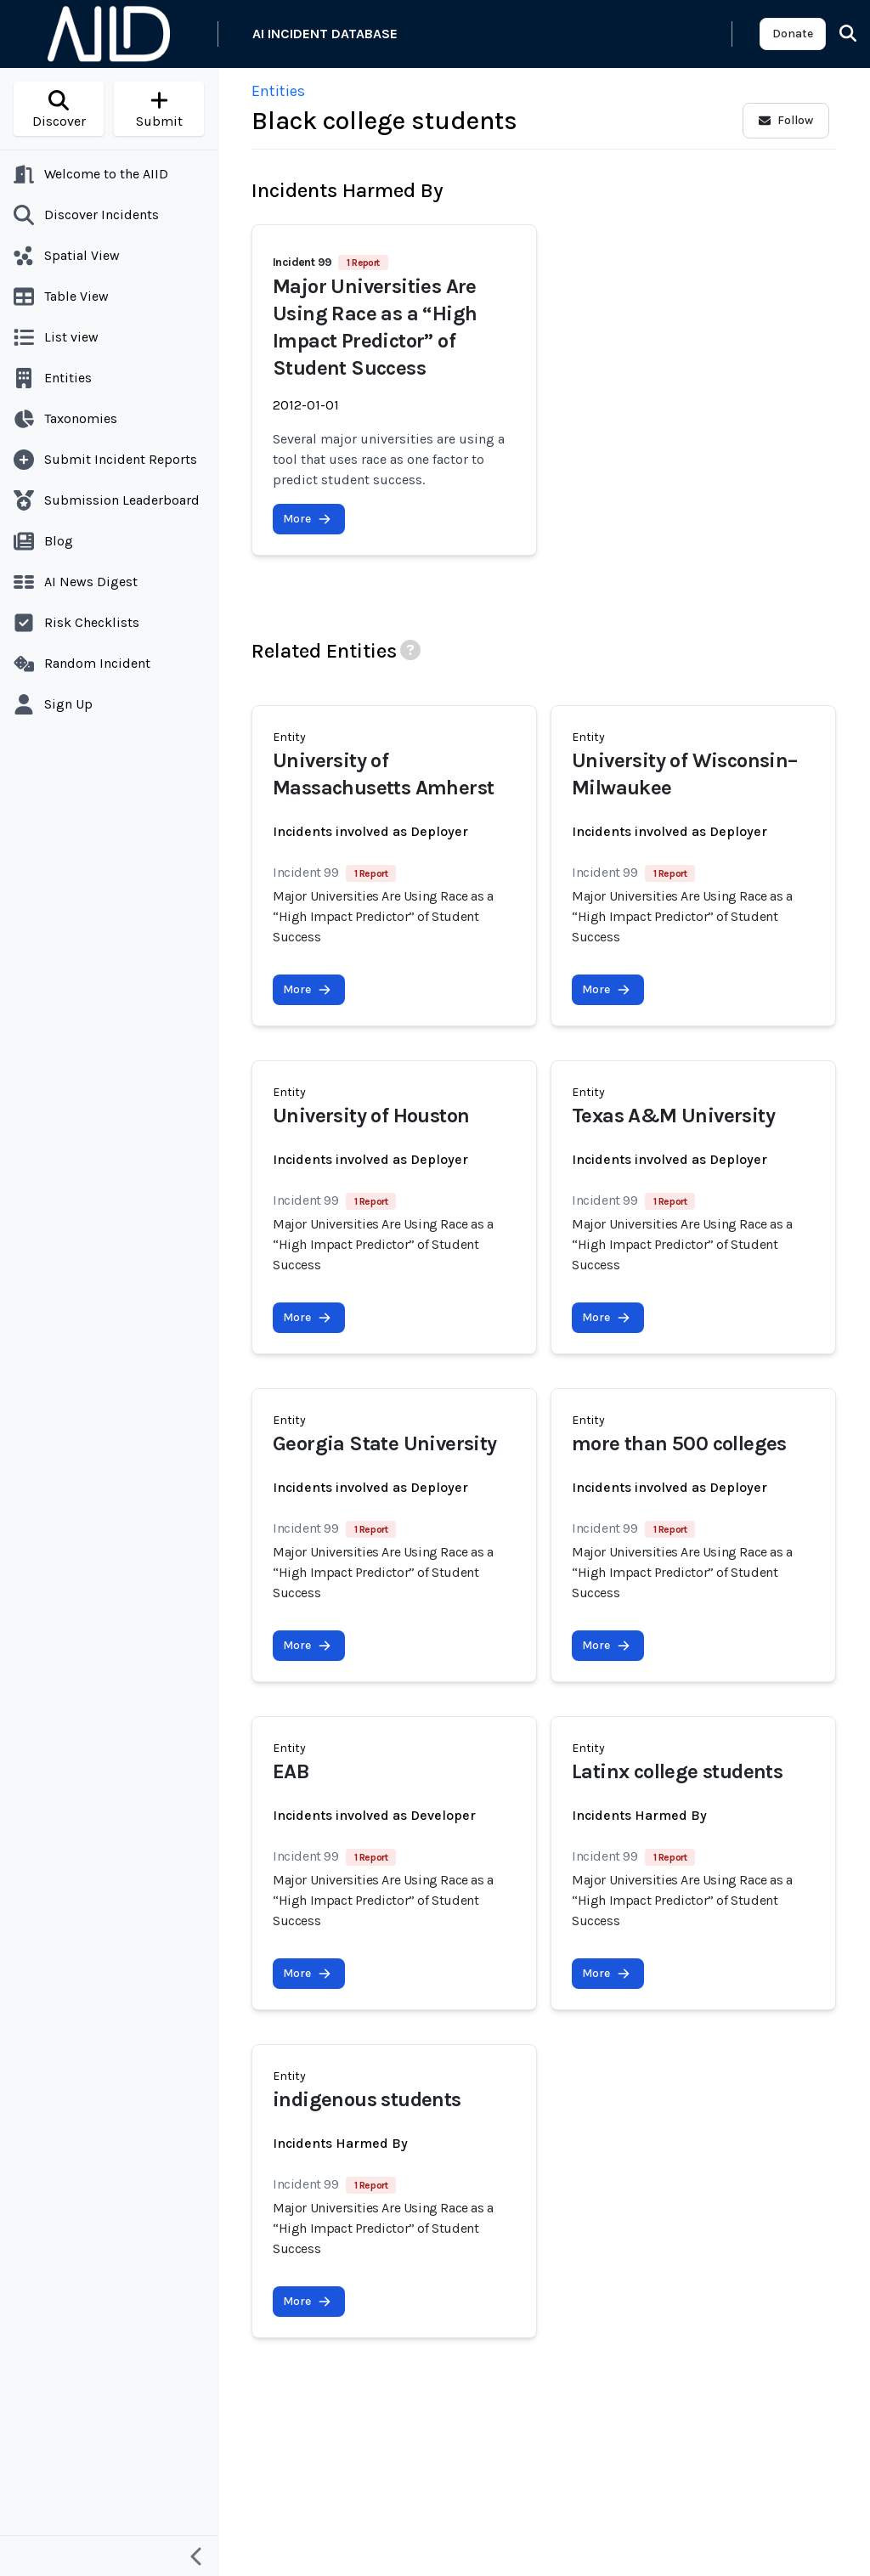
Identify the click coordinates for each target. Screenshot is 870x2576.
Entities (278, 91)
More (307, 518)
